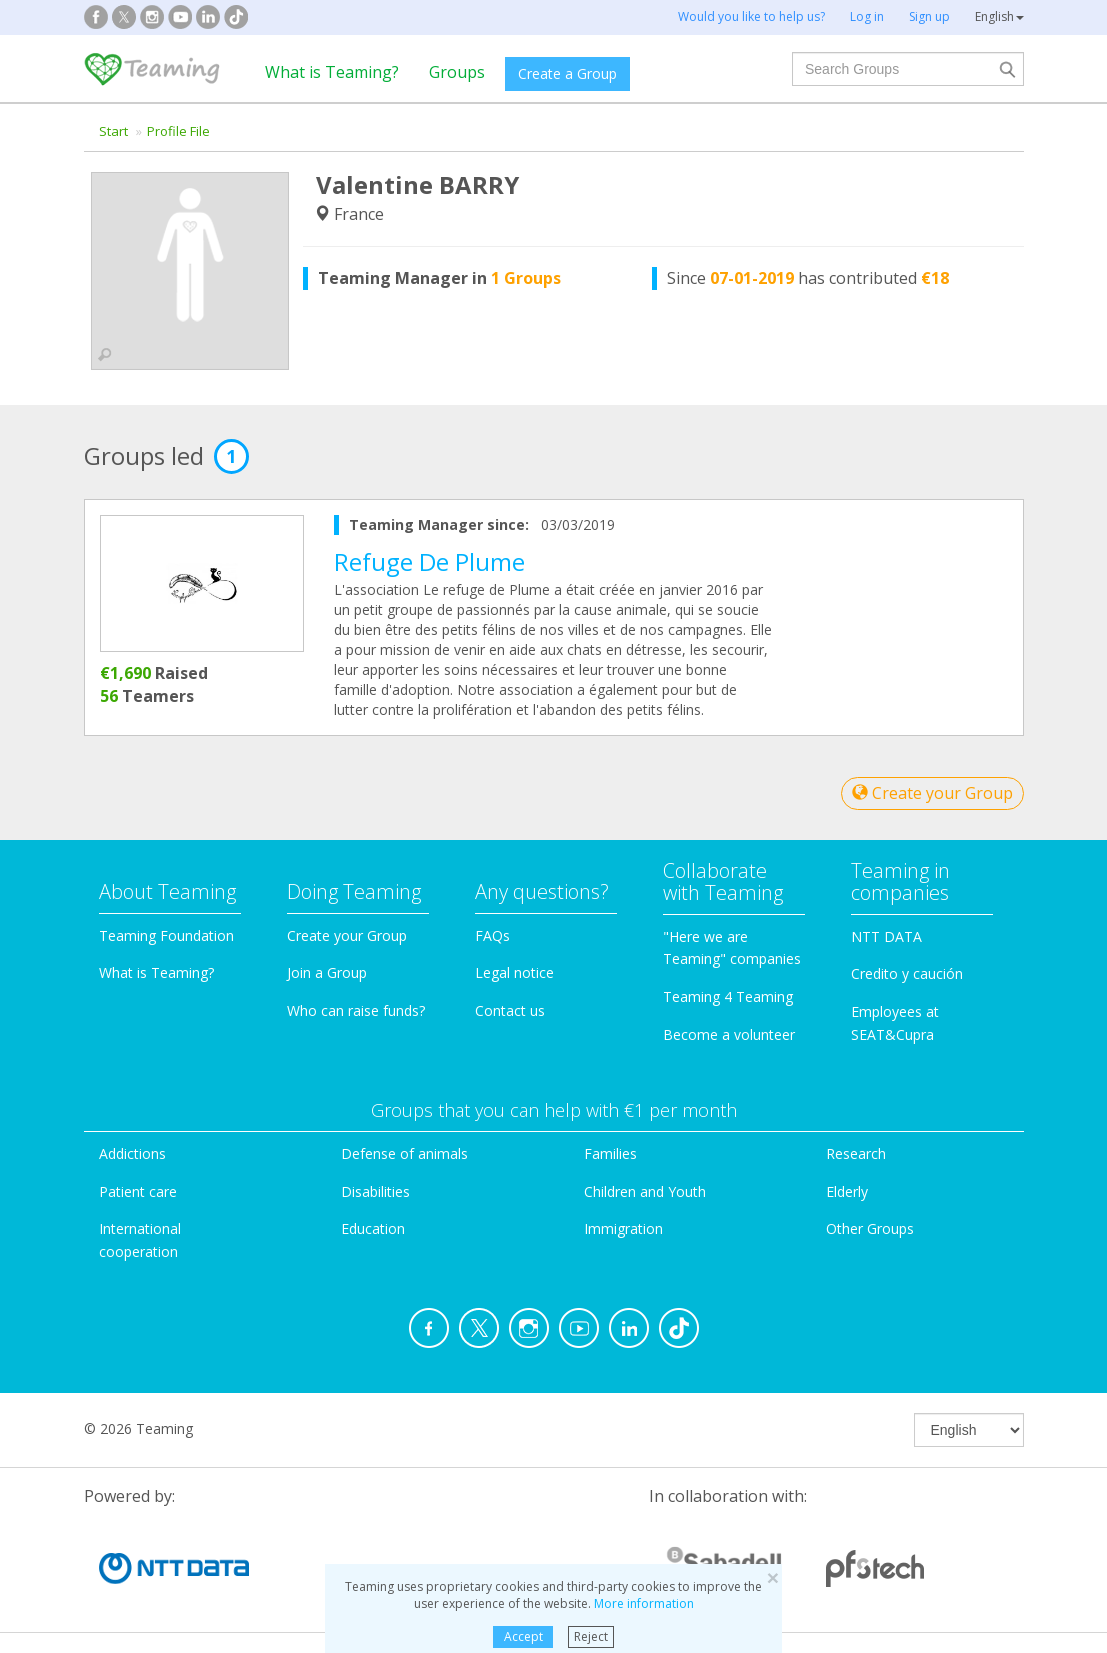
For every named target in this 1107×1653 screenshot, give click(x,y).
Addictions (132, 1153)
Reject (591, 1636)
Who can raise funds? (356, 1010)
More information (644, 1603)
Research (856, 1153)
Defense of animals (404, 1153)
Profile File (178, 131)
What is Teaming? (332, 72)
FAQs (492, 935)
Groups (457, 72)
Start (113, 131)
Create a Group (567, 73)
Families (610, 1153)
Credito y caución (907, 973)
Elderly (847, 1191)
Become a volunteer (729, 1034)
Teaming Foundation (166, 935)
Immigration (623, 1228)
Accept (523, 1636)
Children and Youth (645, 1191)
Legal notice (514, 972)
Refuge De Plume (429, 561)
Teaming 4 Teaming (728, 996)
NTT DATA (886, 936)
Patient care (138, 1191)
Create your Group (932, 793)
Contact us (510, 1010)
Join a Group (327, 972)
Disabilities (375, 1191)
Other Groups (870, 1228)
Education (373, 1228)
